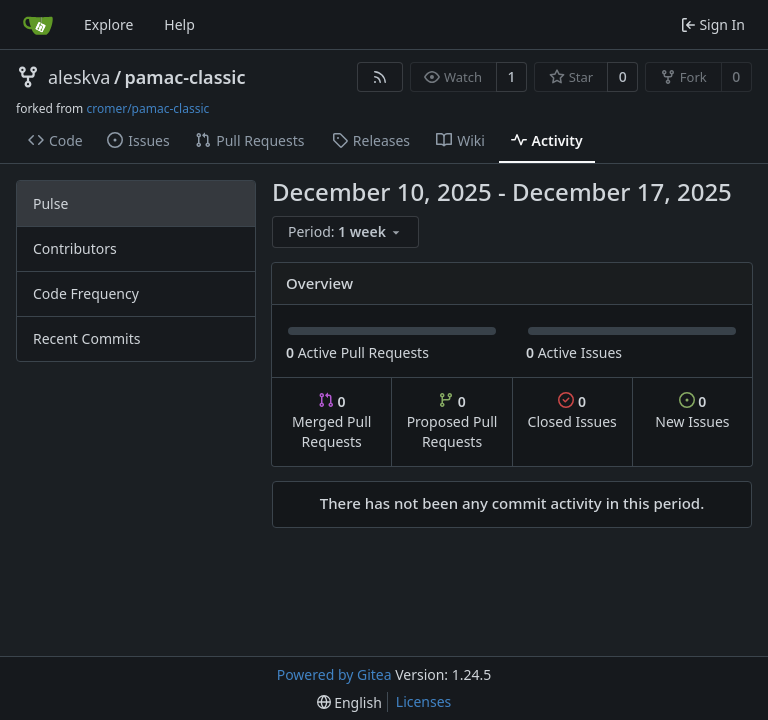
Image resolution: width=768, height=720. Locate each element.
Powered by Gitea (334, 674)
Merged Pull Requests (331, 421)
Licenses (424, 701)
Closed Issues (572, 411)
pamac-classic (185, 77)
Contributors (75, 248)
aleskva (79, 77)
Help (179, 24)
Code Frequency (86, 293)
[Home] (38, 25)
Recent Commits (86, 338)
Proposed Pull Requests (452, 421)
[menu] (345, 232)
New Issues (692, 411)
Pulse (50, 203)
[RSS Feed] (380, 77)
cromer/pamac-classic (147, 108)
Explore (108, 24)
